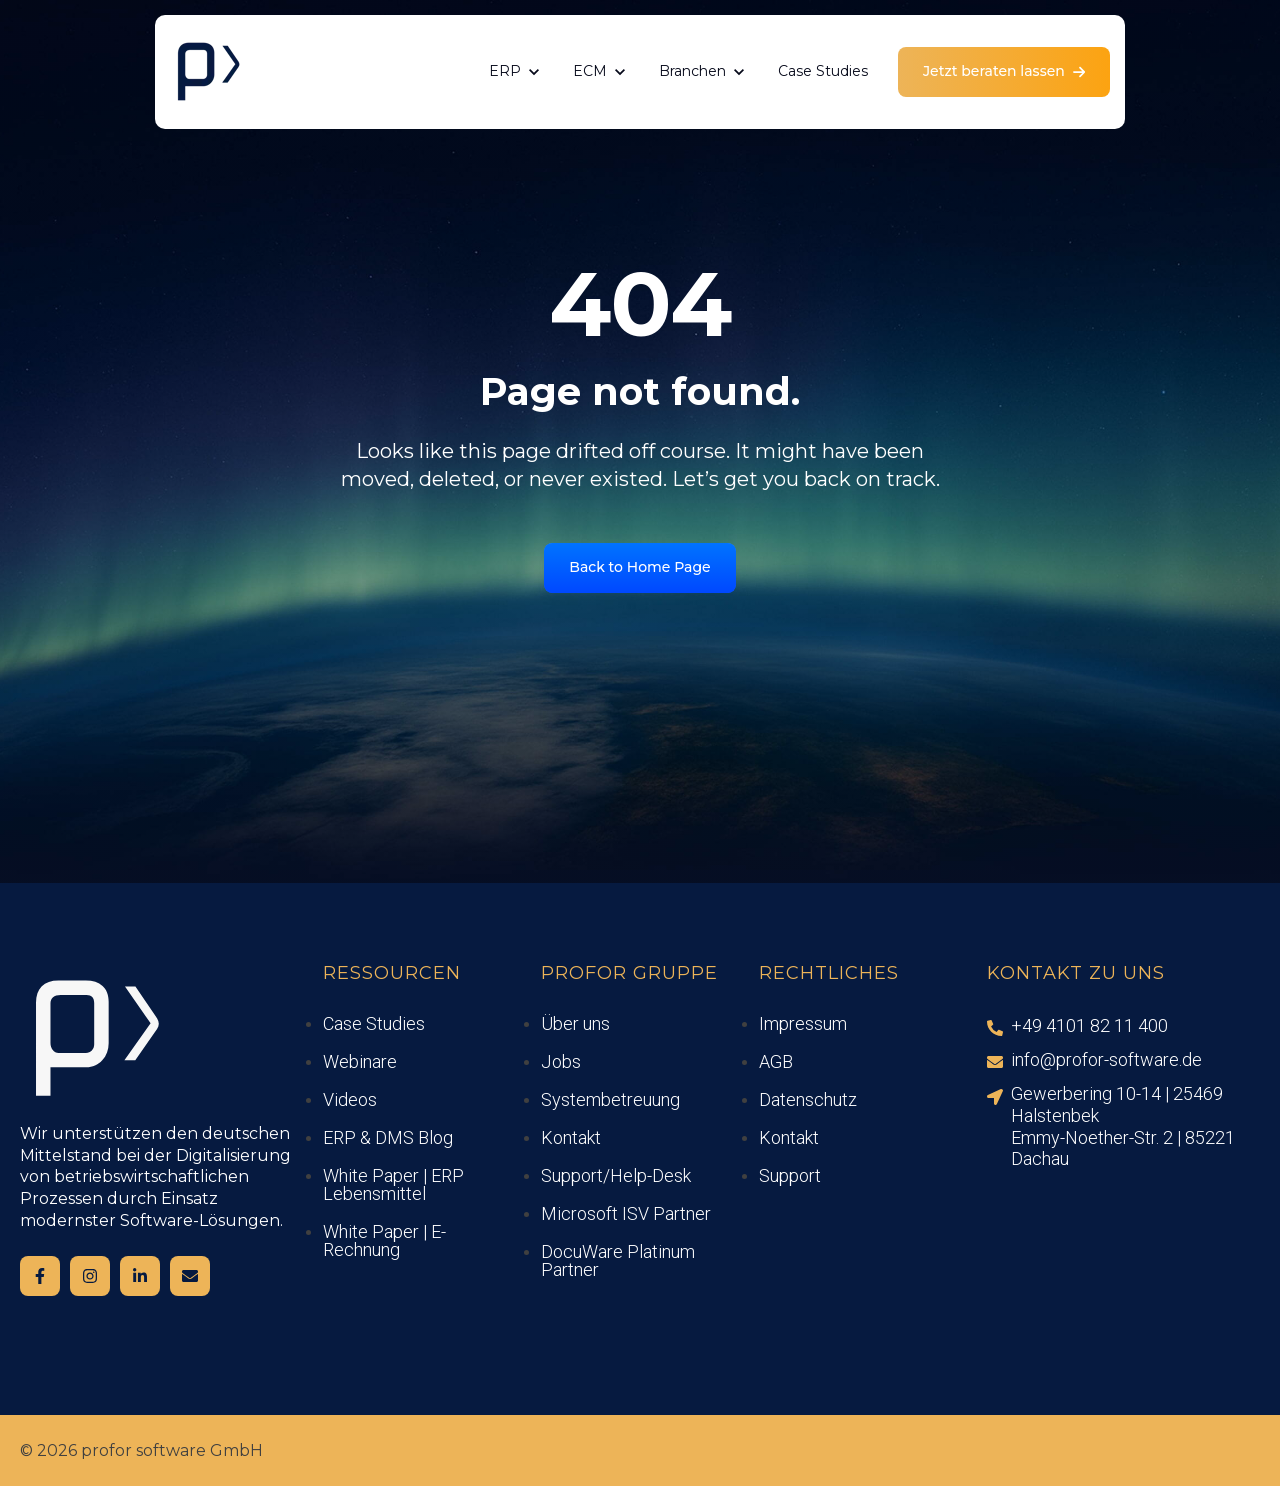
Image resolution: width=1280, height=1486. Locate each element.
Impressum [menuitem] (803, 1023)
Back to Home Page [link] (639, 567)
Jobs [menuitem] (561, 1061)
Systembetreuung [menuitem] (610, 1099)
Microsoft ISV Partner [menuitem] (626, 1213)
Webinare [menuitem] (360, 1061)
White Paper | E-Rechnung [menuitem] (384, 1240)
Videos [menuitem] (350, 1099)
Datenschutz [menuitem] (808, 1099)
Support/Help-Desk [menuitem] (616, 1175)
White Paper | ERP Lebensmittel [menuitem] (393, 1184)
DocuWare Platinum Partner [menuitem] (618, 1260)
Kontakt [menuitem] (571, 1137)
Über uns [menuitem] (575, 1023)
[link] (207, 70)
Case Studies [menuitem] (374, 1023)
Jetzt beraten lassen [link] (1004, 71)
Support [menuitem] (790, 1175)
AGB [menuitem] (776, 1061)
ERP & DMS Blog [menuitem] (388, 1137)
